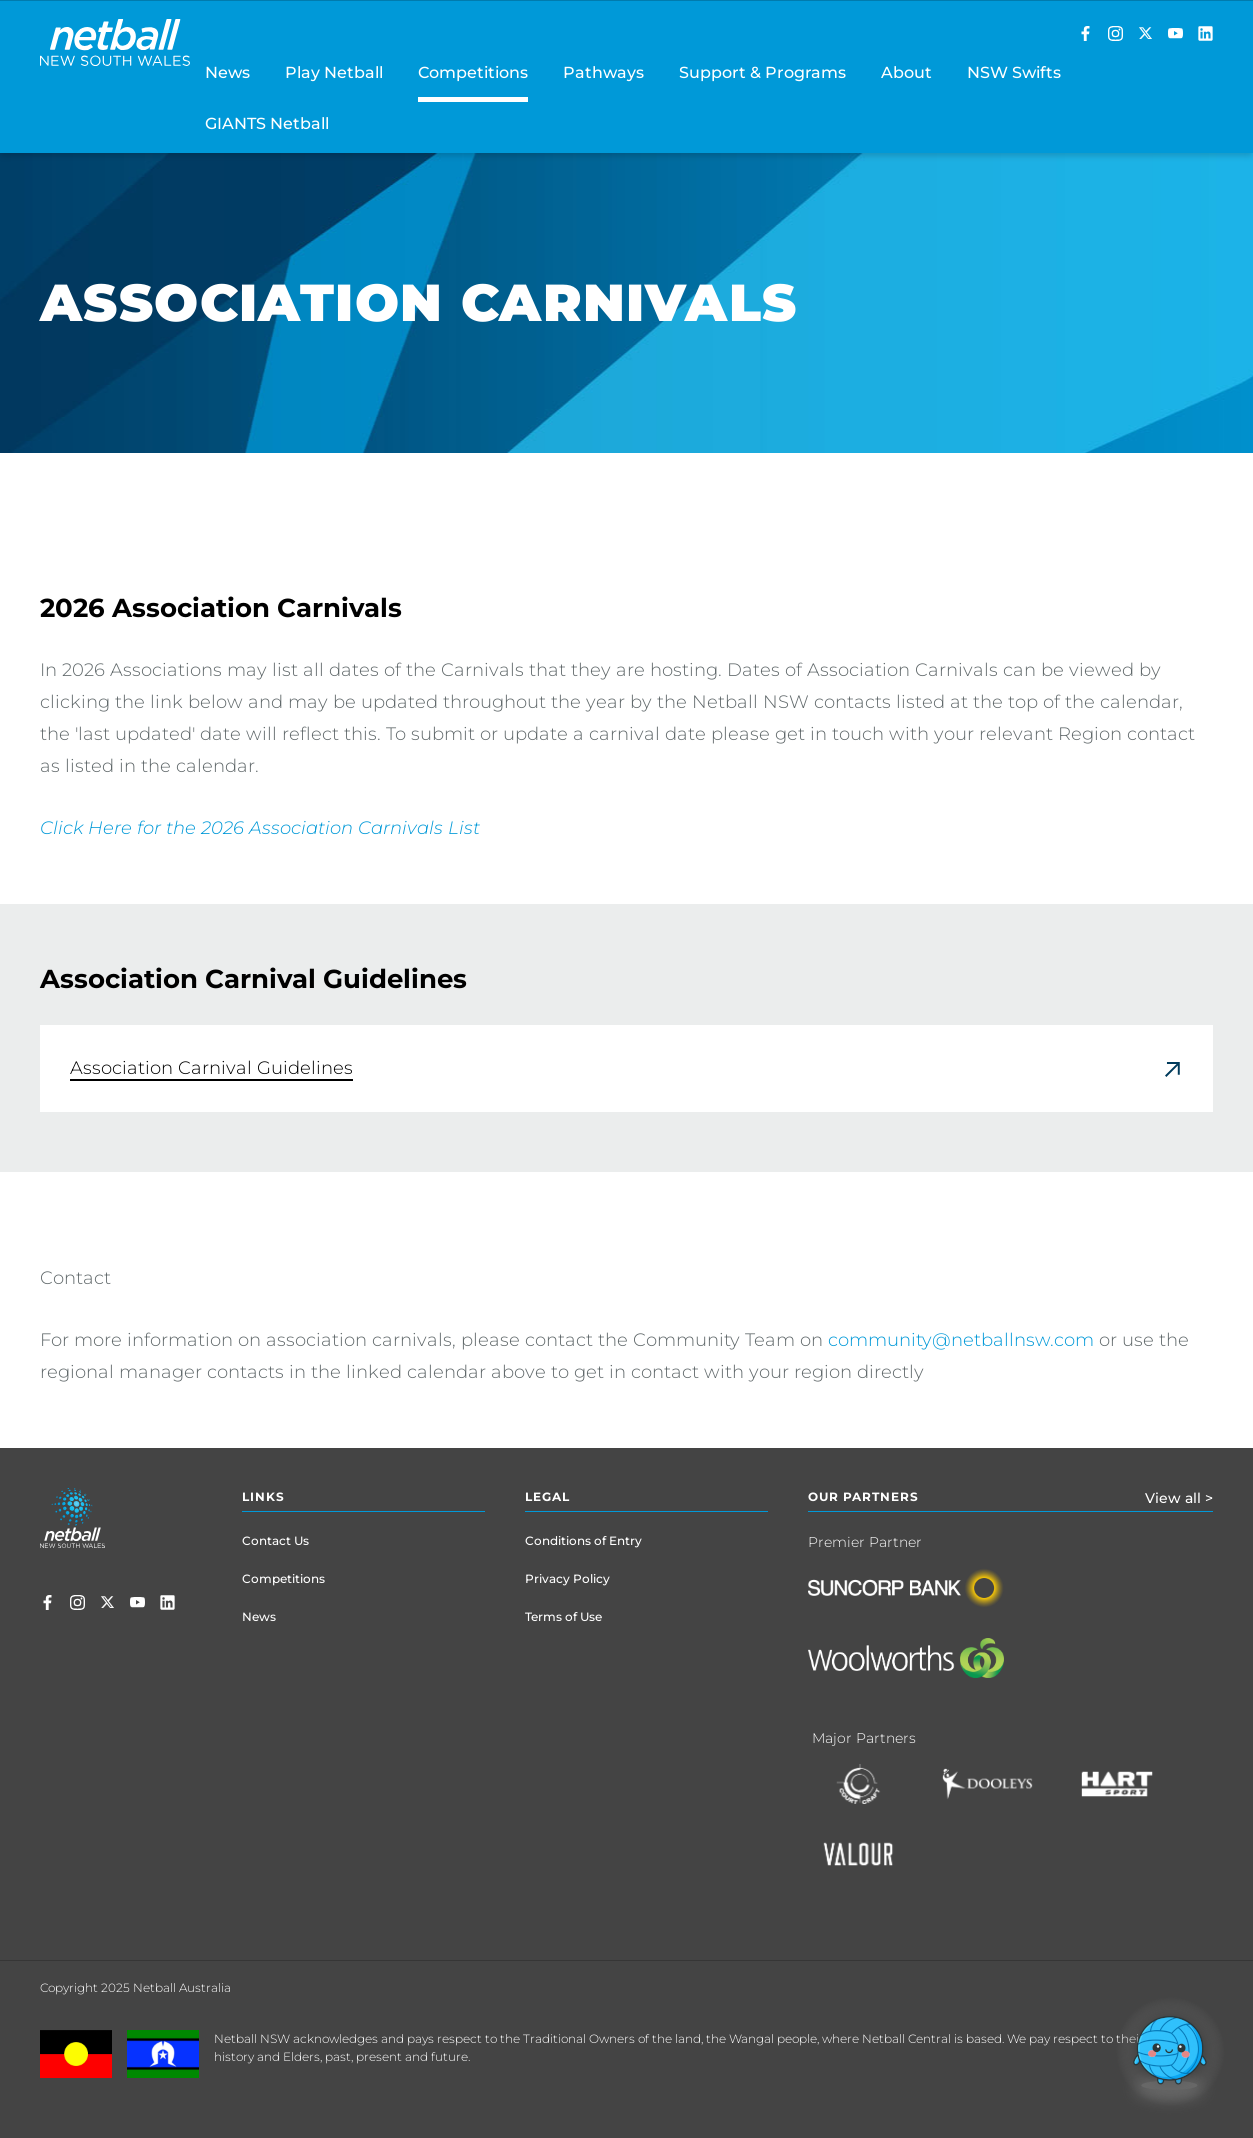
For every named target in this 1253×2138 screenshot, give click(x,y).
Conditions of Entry (583, 1540)
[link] (626, 1068)
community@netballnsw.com (961, 1340)
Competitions (283, 1578)
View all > (1179, 1498)
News (259, 1616)
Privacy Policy (567, 1578)
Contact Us (275, 1540)
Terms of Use (563, 1616)
